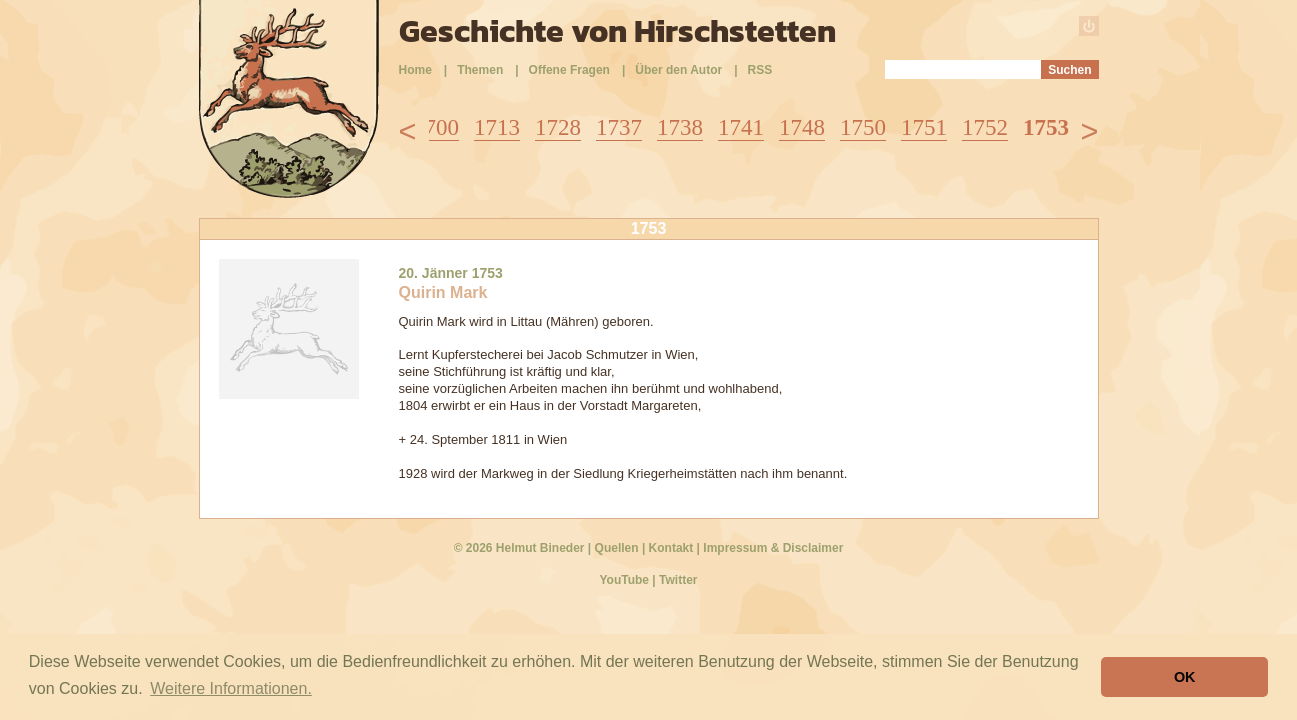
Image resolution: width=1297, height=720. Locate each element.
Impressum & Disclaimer (773, 548)
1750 (863, 127)
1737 (619, 127)
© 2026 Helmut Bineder (519, 548)
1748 (802, 127)
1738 (680, 127)
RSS (760, 70)
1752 (985, 127)
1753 (1046, 127)
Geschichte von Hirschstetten (617, 31)
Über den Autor (678, 70)
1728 (558, 127)
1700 (436, 127)
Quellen (617, 548)
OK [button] (1185, 677)
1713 (497, 127)
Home (415, 70)
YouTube (624, 580)
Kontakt (671, 548)
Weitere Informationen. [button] (231, 688)
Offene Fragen (569, 70)
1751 (924, 127)
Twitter (678, 580)
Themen (480, 70)
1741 (741, 127)
